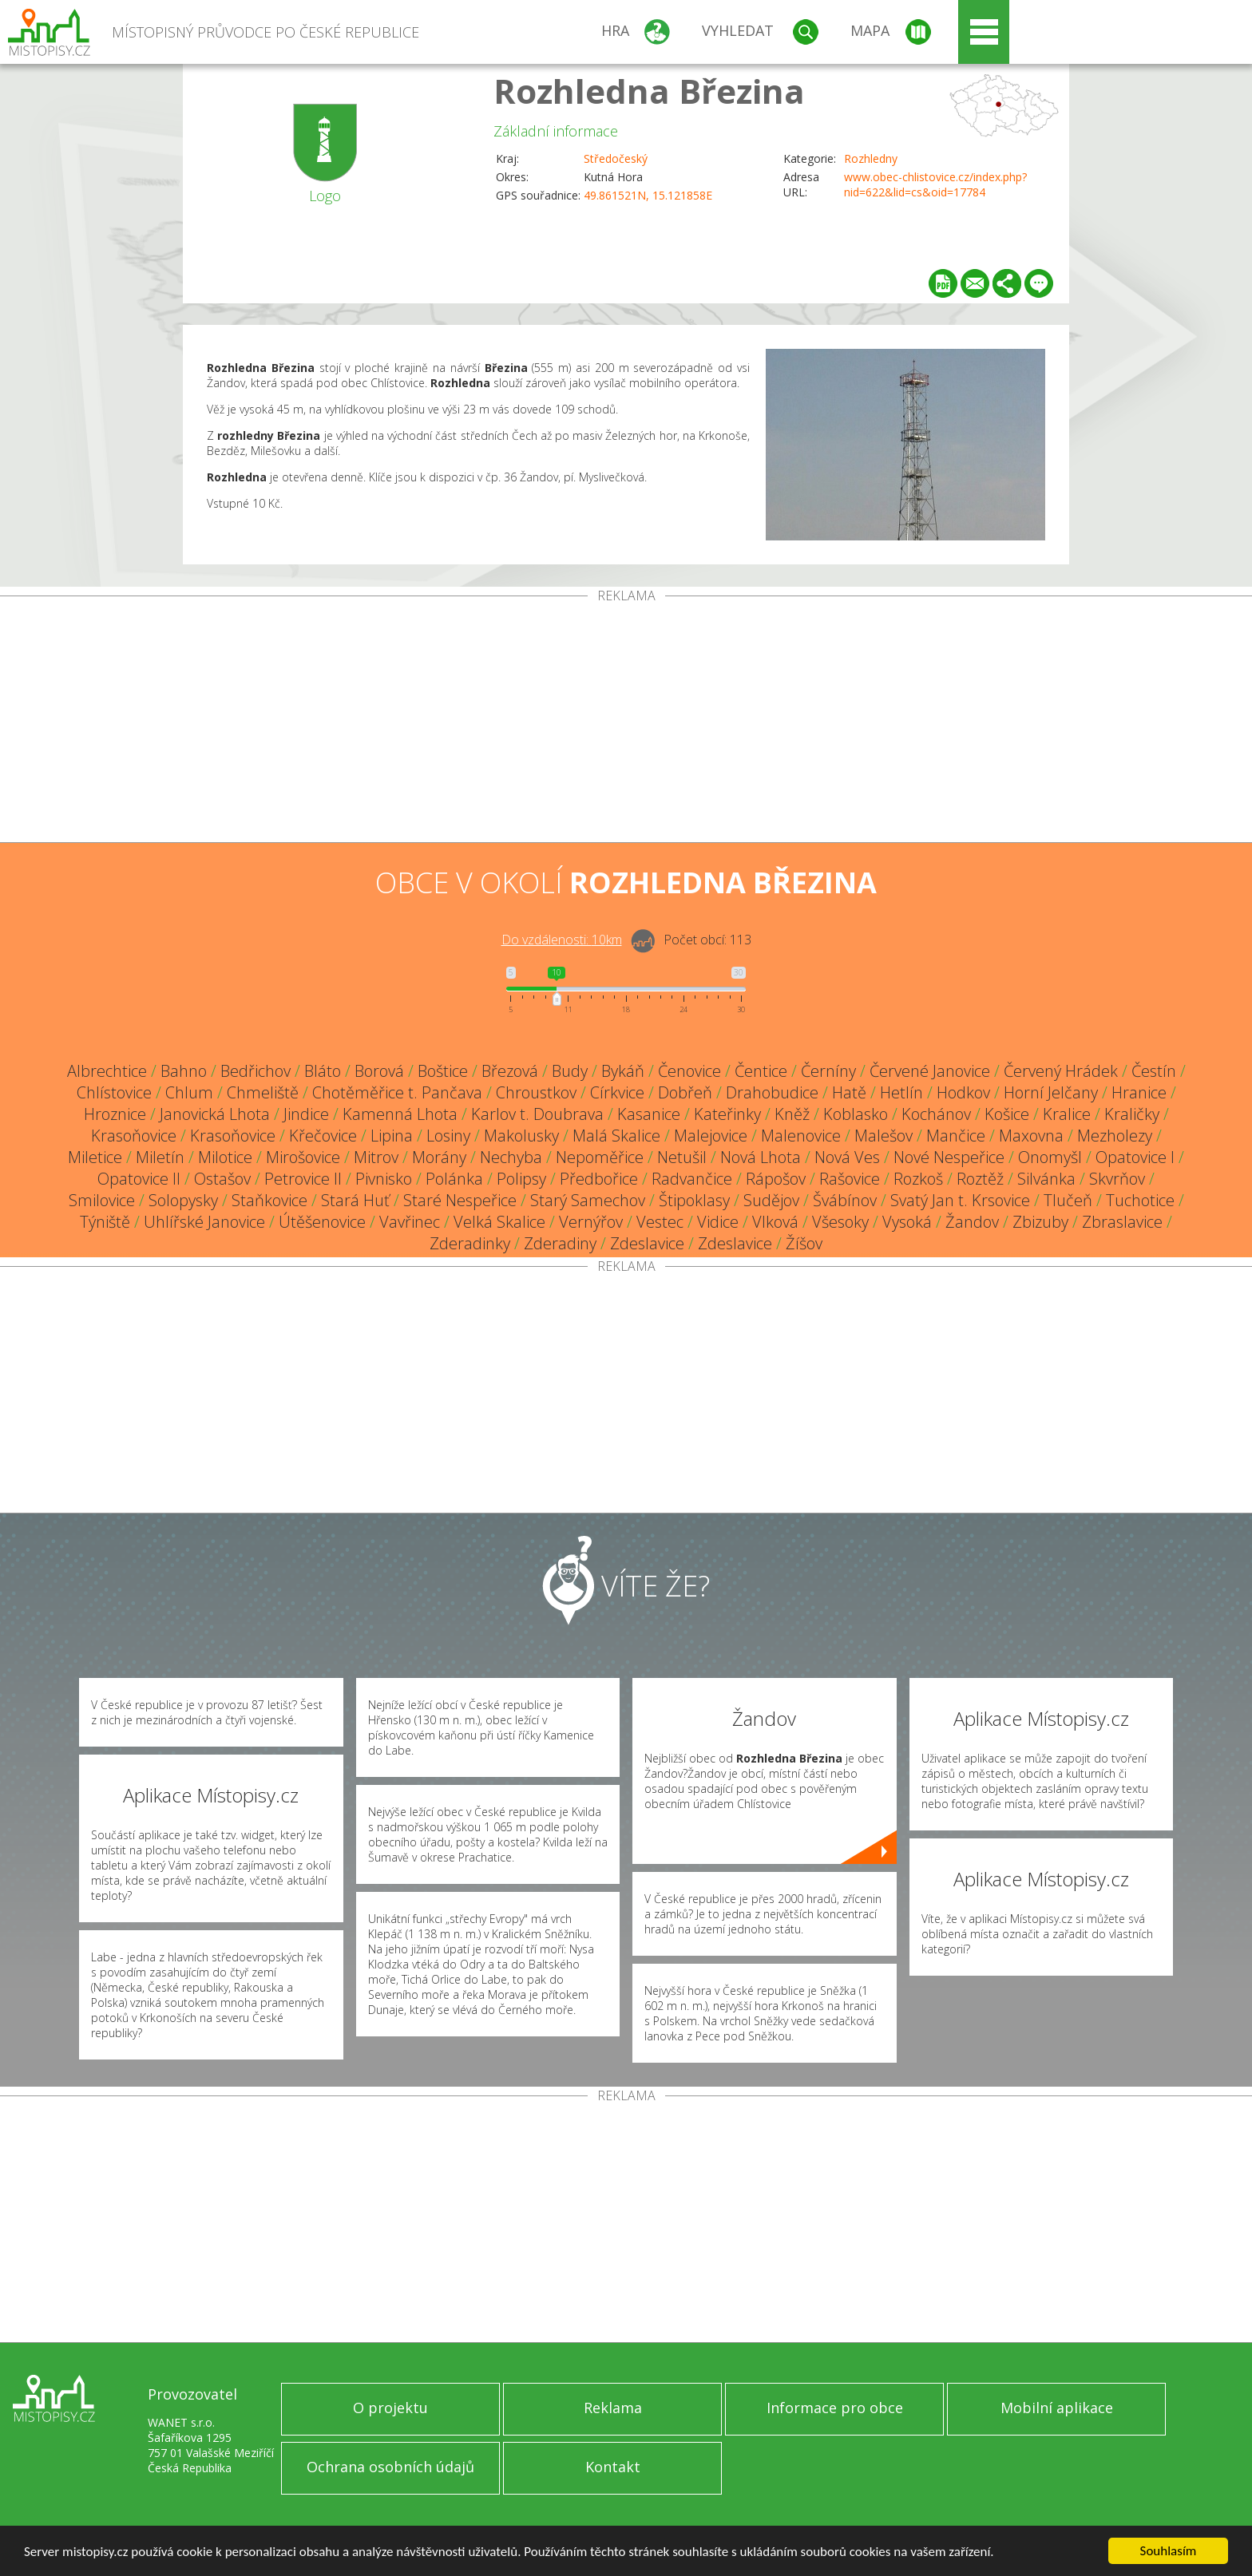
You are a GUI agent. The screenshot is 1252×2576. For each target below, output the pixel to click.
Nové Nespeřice (948, 1157)
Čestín (1153, 1071)
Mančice (955, 1135)
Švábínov (845, 1200)
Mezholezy (1114, 1135)
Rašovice (849, 1178)
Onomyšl (1050, 1157)
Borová (379, 1071)
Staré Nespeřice (460, 1200)
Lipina (391, 1135)
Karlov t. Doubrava (537, 1114)
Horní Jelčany (1051, 1092)
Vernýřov (591, 1222)
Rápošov (776, 1178)
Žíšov (804, 1243)
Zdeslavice (647, 1243)
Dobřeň (685, 1092)
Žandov (972, 1222)
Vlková (775, 1222)
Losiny (448, 1135)
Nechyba (511, 1157)
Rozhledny (870, 158)
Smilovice (102, 1200)
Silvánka (1046, 1178)
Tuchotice (1140, 1200)
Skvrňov (1117, 1178)
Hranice (1139, 1092)
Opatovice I (1135, 1157)
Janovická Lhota (215, 1114)
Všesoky (840, 1222)
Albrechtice (107, 1071)
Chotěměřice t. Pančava (397, 1092)
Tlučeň (1068, 1200)
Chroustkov (536, 1092)
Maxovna (1031, 1135)
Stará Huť (355, 1200)
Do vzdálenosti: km (561, 939)
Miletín (160, 1157)
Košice (1007, 1114)
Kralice (1067, 1114)
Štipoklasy (694, 1200)
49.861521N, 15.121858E (648, 195)
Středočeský (616, 158)
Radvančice (692, 1178)
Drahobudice (772, 1092)
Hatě (849, 1092)
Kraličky (1131, 1114)
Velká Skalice (499, 1222)
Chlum (189, 1092)
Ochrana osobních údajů (390, 2466)
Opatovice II (138, 1178)
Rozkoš (918, 1178)
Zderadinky (470, 1243)
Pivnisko (383, 1178)
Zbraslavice (1122, 1222)
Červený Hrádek (1061, 1071)
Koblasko (855, 1114)
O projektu (390, 2407)
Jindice (306, 1114)
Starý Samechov (587, 1200)
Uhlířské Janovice (204, 1222)
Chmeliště (263, 1092)
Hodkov (963, 1092)
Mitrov (376, 1157)
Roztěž (980, 1178)
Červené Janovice (930, 1071)
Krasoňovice (133, 1135)
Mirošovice (303, 1157)
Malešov (883, 1135)
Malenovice (801, 1135)
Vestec (659, 1222)
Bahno (183, 1071)
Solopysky (183, 1200)
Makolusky (521, 1135)
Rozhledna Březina (649, 90)
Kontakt (612, 2466)
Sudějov (771, 1200)
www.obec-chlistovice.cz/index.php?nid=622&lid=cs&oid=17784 (935, 184)
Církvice (617, 1092)
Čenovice (689, 1071)
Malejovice (710, 1135)
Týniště (105, 1222)
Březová (509, 1071)
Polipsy (521, 1178)
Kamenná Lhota (400, 1114)
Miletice (95, 1157)
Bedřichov (255, 1071)
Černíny (828, 1071)
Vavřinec (409, 1222)
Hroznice (115, 1114)
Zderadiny (560, 1243)
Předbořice (599, 1178)
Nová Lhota (760, 1157)
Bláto (322, 1071)
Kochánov (936, 1114)
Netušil (682, 1157)
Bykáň (622, 1071)
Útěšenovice (322, 1222)
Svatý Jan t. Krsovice (960, 1200)
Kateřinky (727, 1114)
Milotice (225, 1157)
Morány (439, 1157)
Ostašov (222, 1178)
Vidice (718, 1222)
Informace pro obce (835, 2407)
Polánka (454, 1178)
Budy (570, 1071)
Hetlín (901, 1092)
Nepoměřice (600, 1157)
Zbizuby (1040, 1222)
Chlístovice (114, 1092)
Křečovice (323, 1135)
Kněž (792, 1114)
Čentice (761, 1071)
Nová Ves (847, 1157)
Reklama (613, 2407)
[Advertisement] (626, 722)
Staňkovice (269, 1200)
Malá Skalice (616, 1135)
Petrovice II (303, 1178)
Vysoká (907, 1222)
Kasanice (648, 1114)
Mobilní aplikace (1056, 2407)
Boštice (443, 1071)
